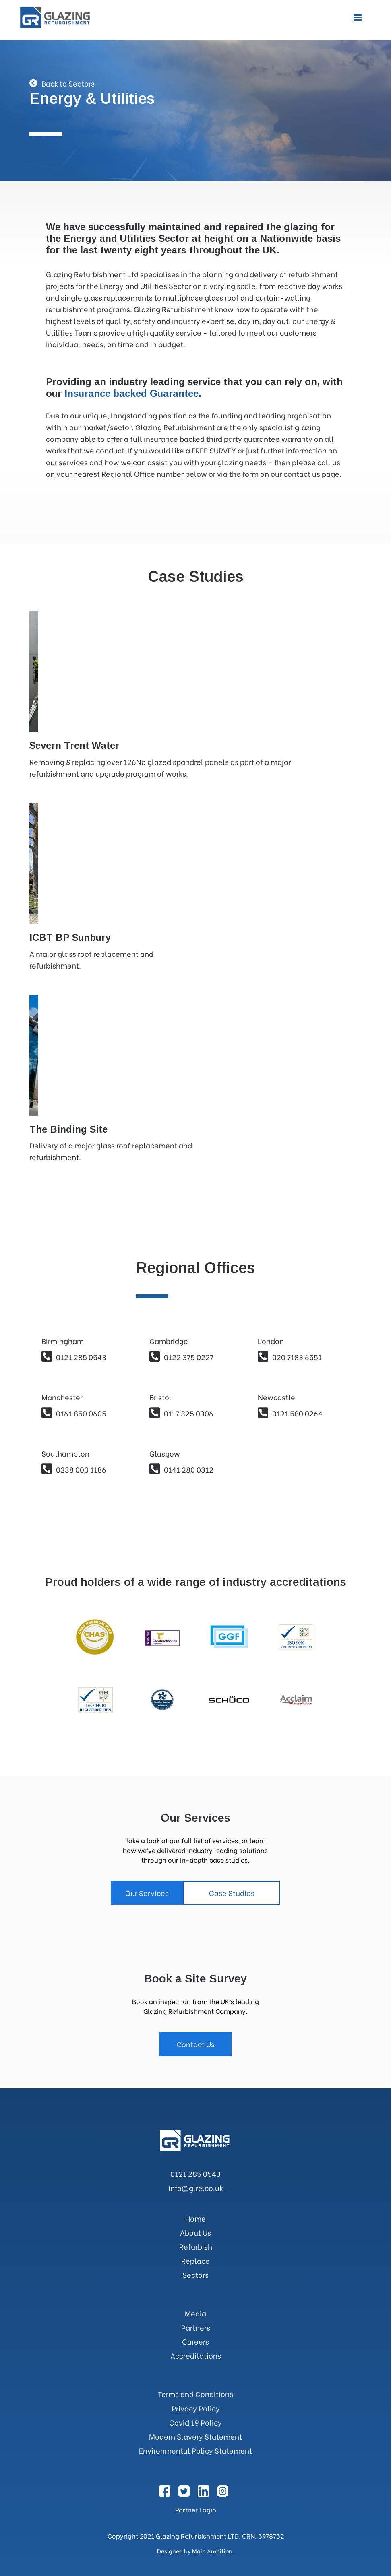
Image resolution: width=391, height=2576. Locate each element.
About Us (195, 2232)
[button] (357, 17)
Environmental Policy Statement (195, 2450)
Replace (195, 2260)
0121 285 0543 (195, 2173)
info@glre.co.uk (195, 2187)
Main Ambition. (213, 2551)
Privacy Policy (196, 2408)
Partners (195, 2327)
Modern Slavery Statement (195, 2436)
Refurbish (195, 2246)
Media (195, 2313)
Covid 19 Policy (195, 2422)
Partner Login (195, 2509)
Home (195, 2218)
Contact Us (195, 2043)
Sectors (195, 2274)
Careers (195, 2341)
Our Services (147, 1892)
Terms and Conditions (195, 2393)
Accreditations (195, 2355)
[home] (56, 17)
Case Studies (231, 1892)
